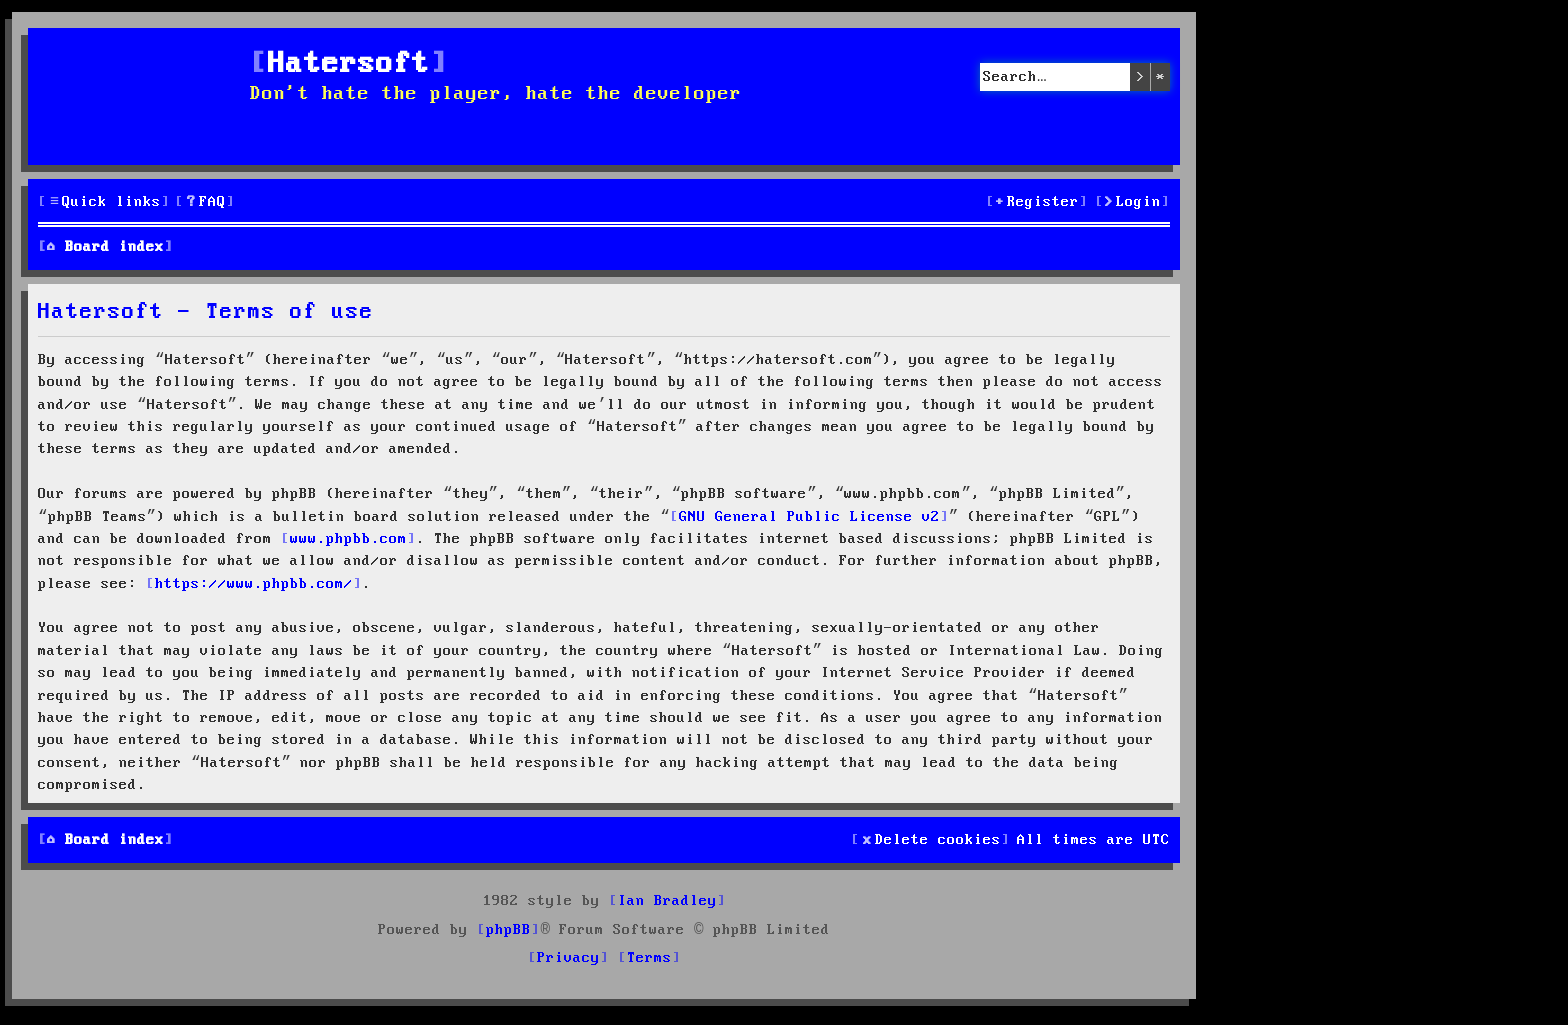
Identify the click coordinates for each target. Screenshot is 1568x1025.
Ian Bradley (667, 901)
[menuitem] (205, 202)
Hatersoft (349, 64)
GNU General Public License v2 (809, 517)
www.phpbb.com (348, 539)
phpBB (508, 930)
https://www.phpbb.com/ (254, 584)
